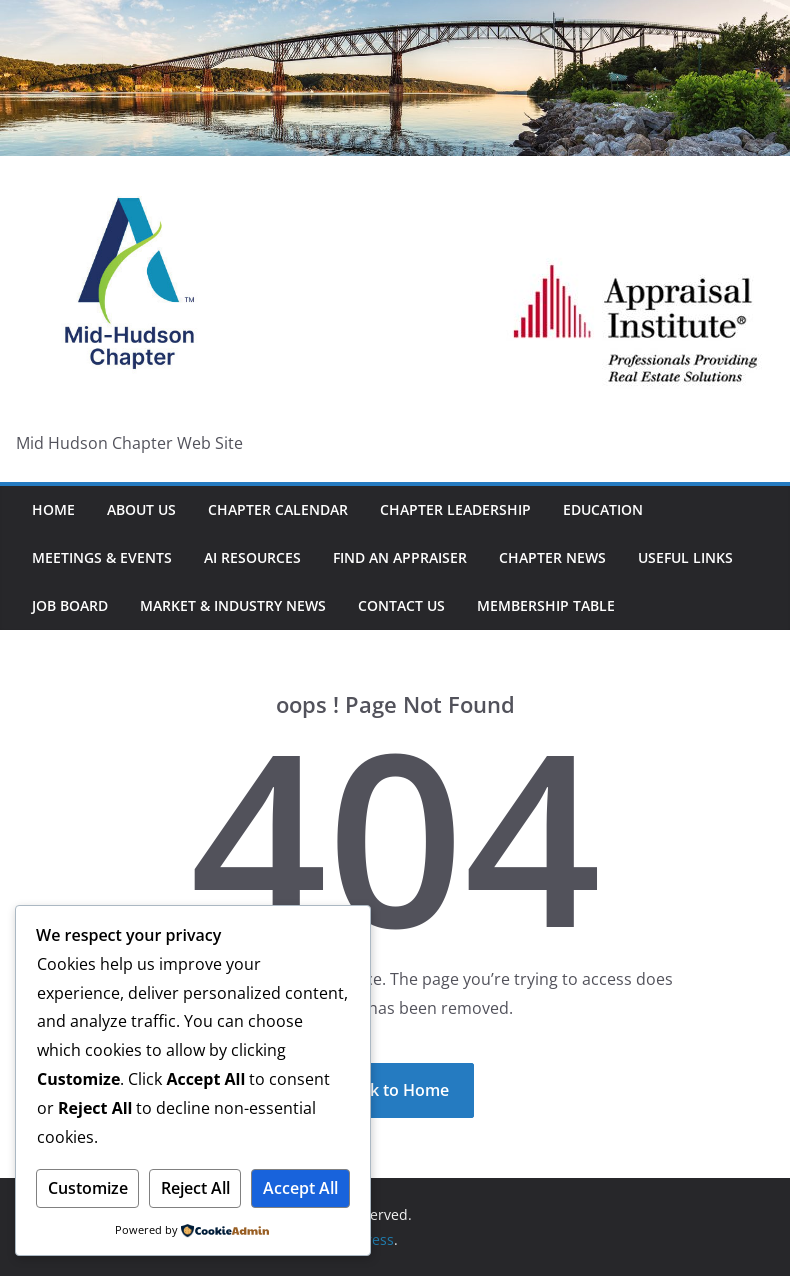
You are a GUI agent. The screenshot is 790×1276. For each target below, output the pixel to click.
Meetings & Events (102, 557)
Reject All (195, 1188)
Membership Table (546, 605)
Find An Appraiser (400, 557)
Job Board (70, 605)
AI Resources (252, 557)
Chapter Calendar (278, 509)
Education (603, 509)
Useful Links (685, 557)
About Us (141, 509)
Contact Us (401, 605)
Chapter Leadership (455, 509)
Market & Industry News (233, 605)
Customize (88, 1188)
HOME (53, 509)
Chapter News (552, 557)
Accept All (300, 1188)
